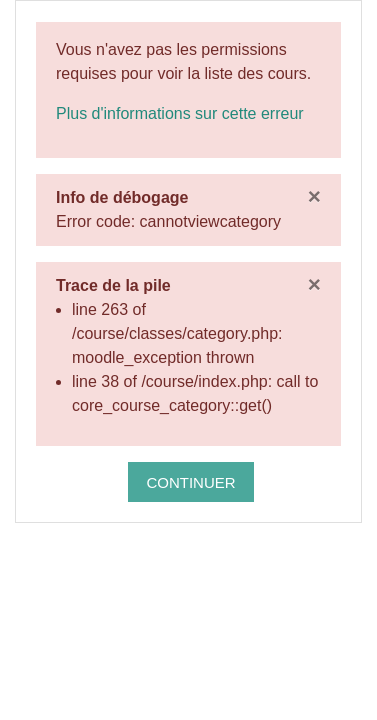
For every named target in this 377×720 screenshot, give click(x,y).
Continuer (190, 482)
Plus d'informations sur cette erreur (180, 113)
